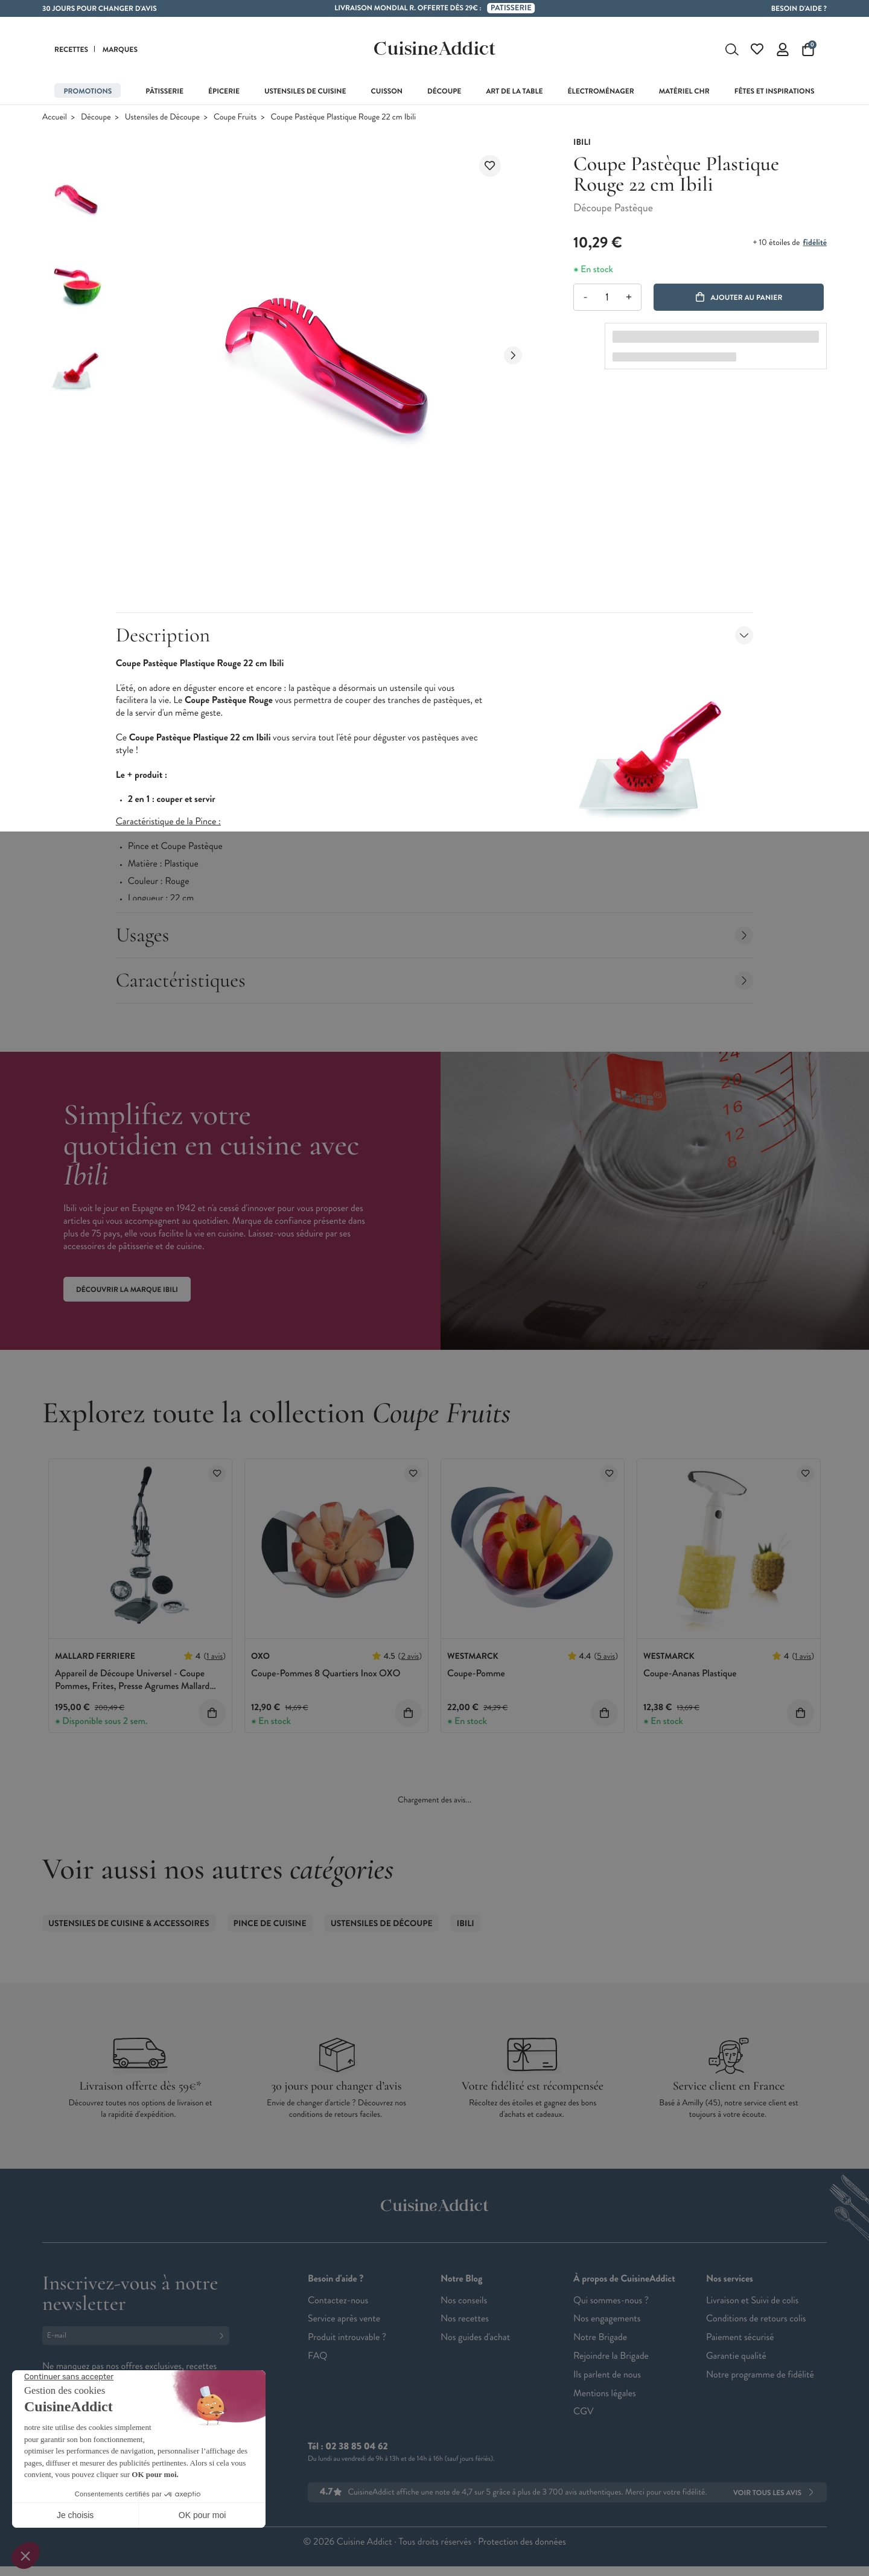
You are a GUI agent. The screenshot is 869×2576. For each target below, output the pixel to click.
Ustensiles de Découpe (162, 117)
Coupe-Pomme (476, 1674)
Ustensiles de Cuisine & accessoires (128, 1924)
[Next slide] (513, 355)
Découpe (96, 117)
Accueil (54, 117)
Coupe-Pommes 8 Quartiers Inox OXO (325, 1674)
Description (435, 635)
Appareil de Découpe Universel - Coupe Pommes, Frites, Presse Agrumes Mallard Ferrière (132, 1686)
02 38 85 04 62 (356, 2447)
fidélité (815, 242)
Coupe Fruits (235, 117)
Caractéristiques (435, 980)
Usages (435, 935)
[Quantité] (606, 297)
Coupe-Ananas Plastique (689, 1674)
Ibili (465, 1924)
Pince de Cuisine (270, 1924)
